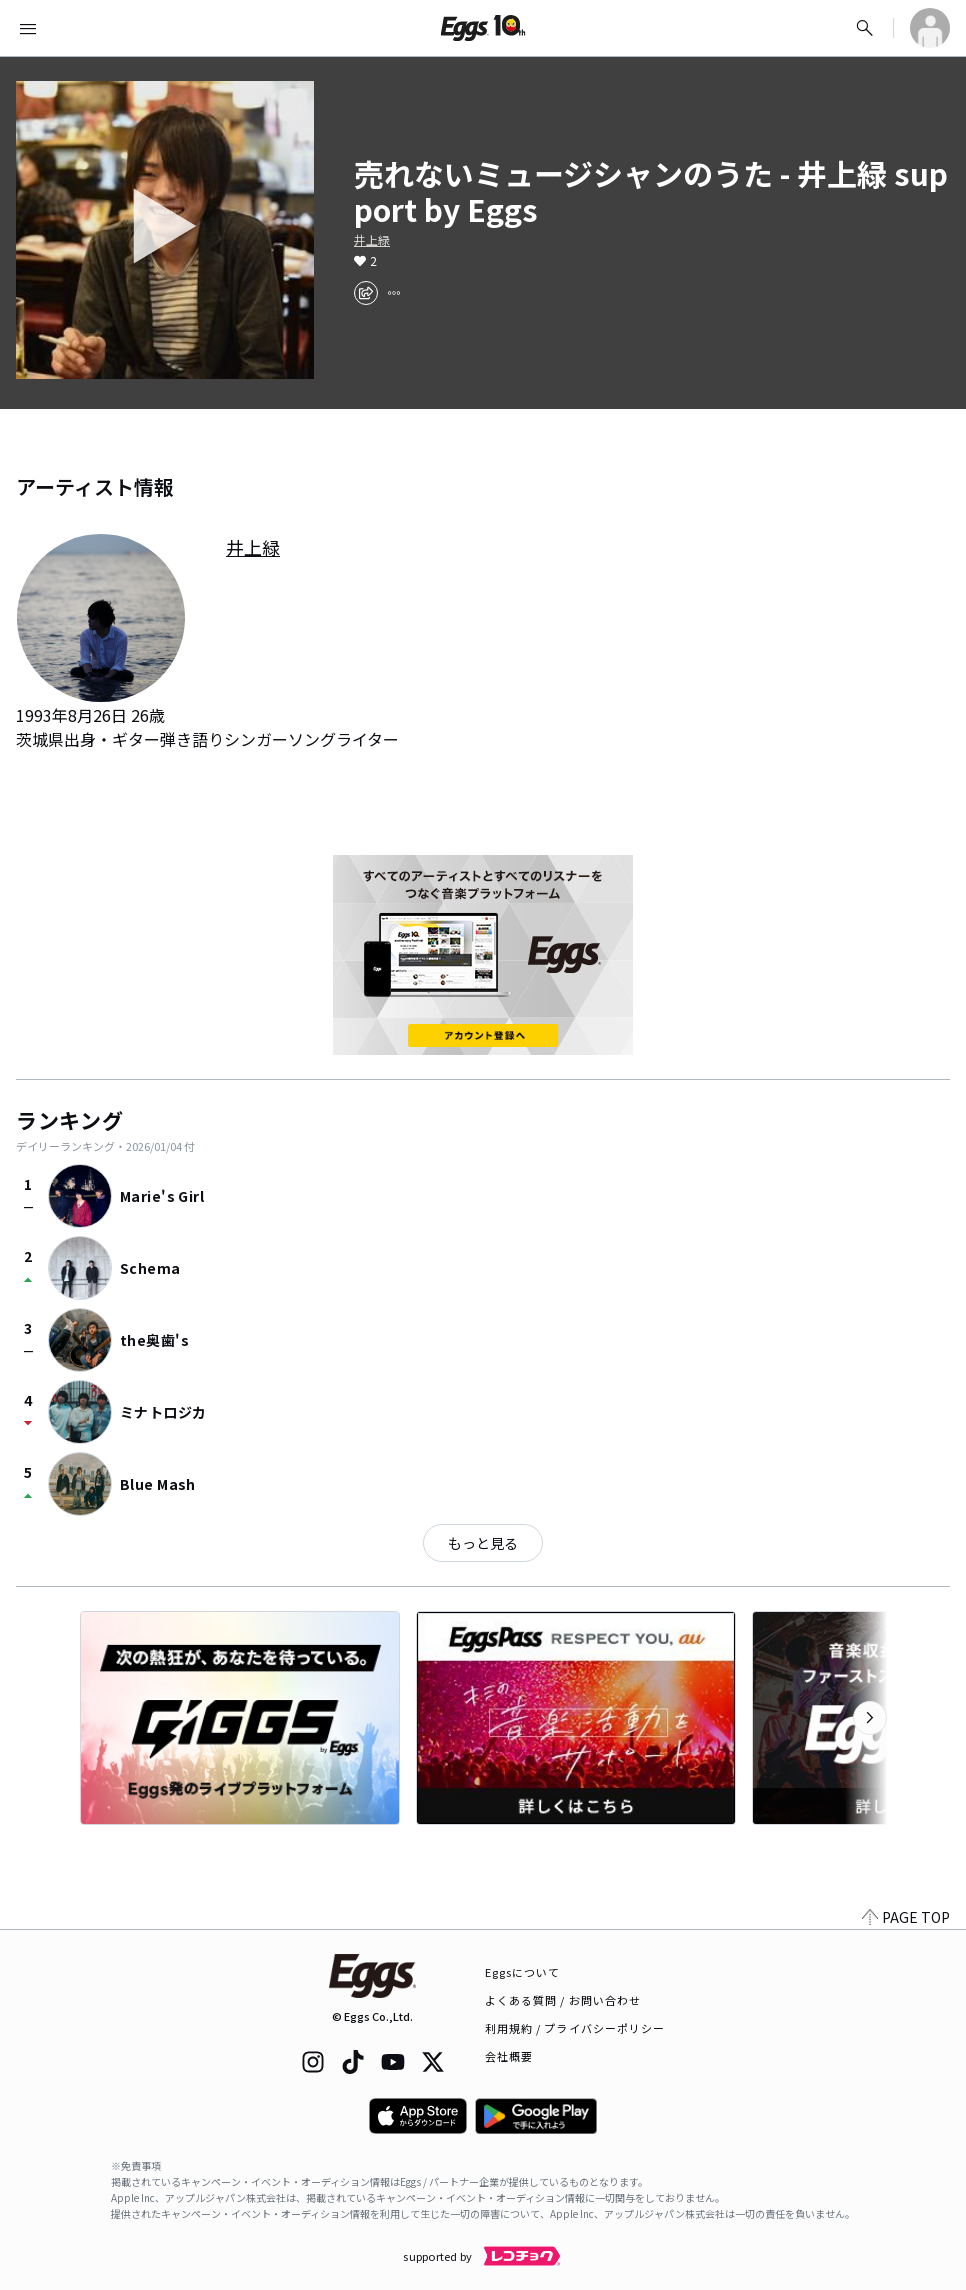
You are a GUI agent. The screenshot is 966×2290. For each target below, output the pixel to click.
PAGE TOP (906, 1917)
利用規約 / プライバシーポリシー (575, 2028)
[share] (366, 293)
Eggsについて (523, 1972)
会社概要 (509, 2056)
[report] (394, 293)
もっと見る (483, 1543)
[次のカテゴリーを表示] (870, 1718)
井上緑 (372, 240)
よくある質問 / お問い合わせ (563, 2000)
